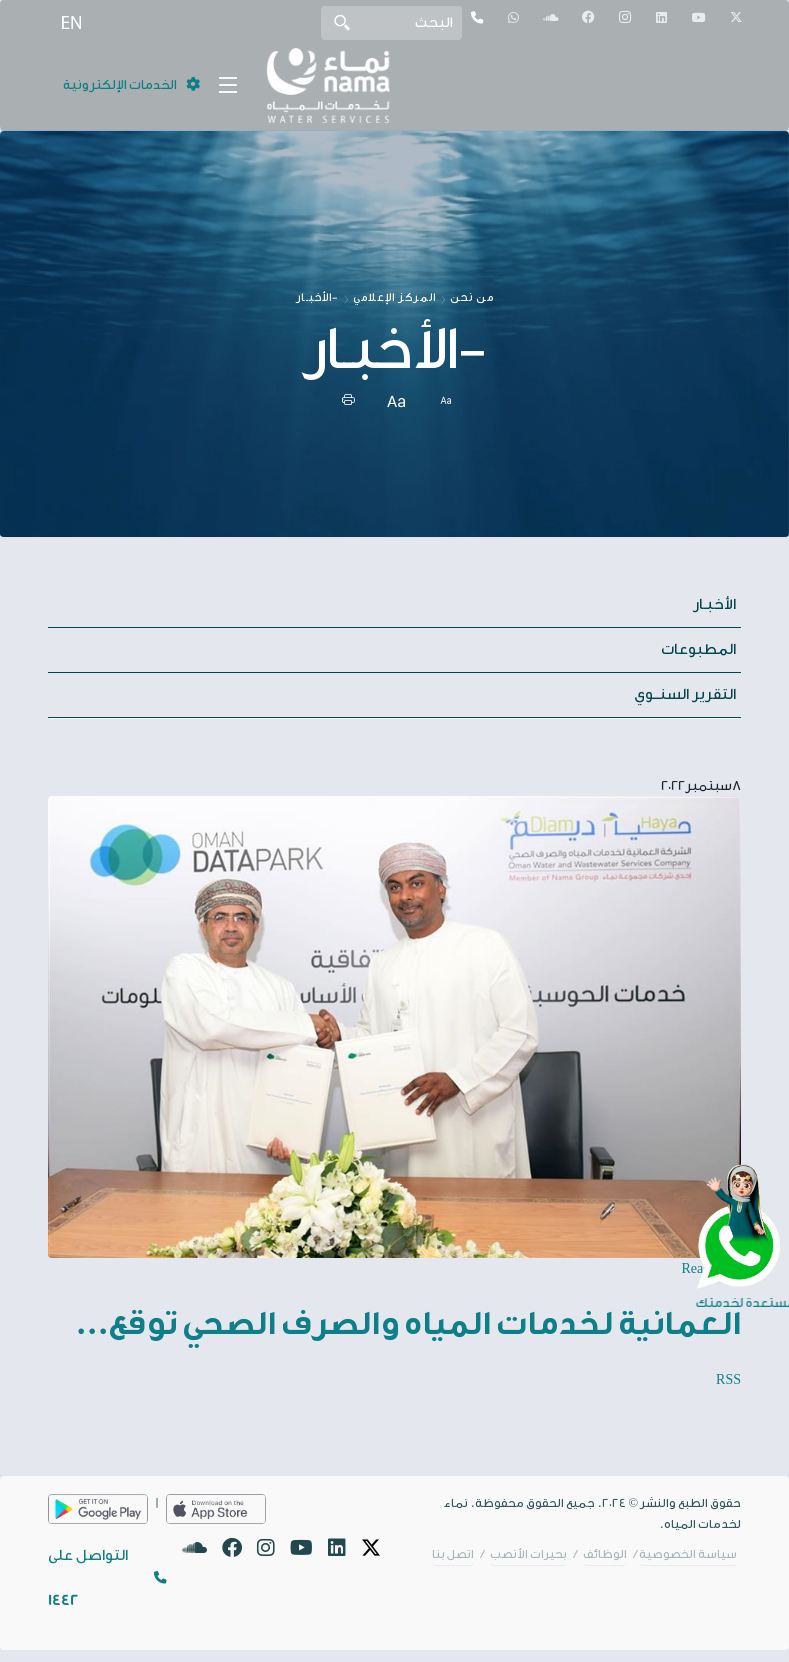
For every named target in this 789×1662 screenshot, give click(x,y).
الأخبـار (714, 604)
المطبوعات (698, 649)
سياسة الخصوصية (688, 1554)
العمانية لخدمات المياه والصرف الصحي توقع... (408, 1324)
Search (341, 22)
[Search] (391, 23)
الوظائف (605, 1554)
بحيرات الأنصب (528, 1554)
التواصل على (88, 1578)
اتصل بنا (453, 1554)
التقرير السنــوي (685, 694)
